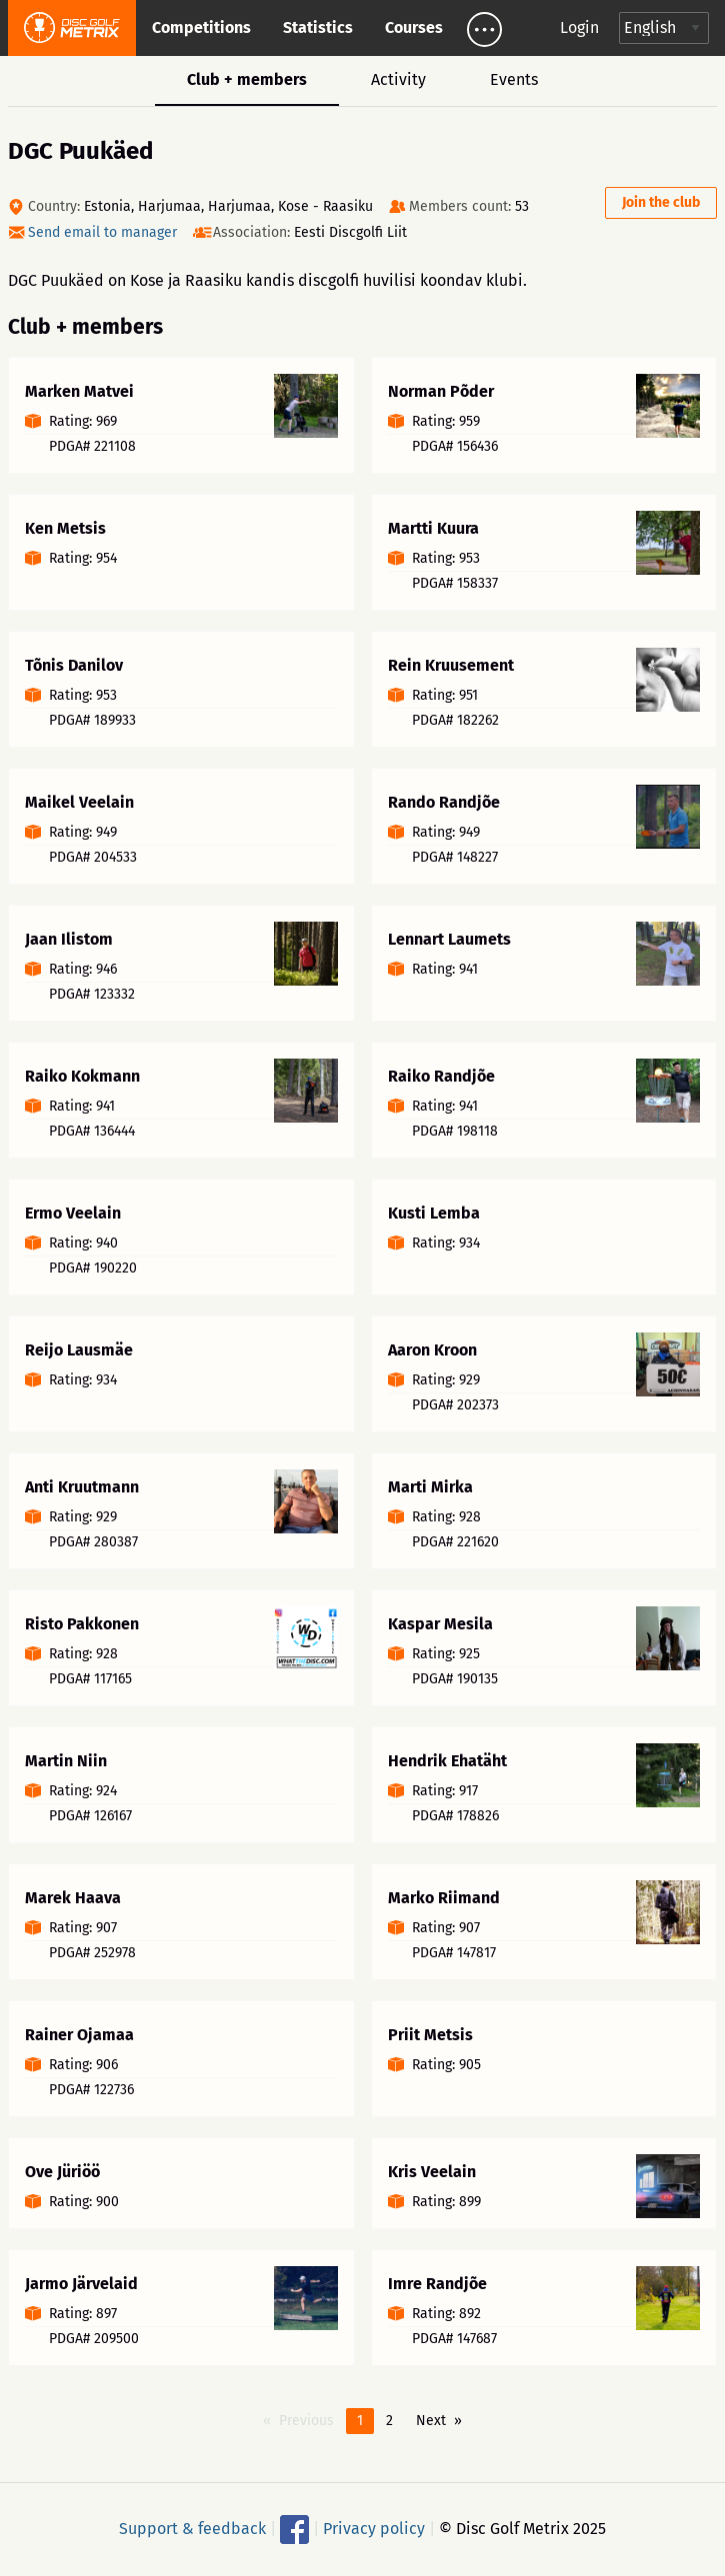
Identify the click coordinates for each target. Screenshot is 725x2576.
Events (514, 79)
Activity (398, 79)
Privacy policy (374, 2527)
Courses (414, 27)
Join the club (661, 202)
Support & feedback (192, 2527)
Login (579, 27)
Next (431, 2420)
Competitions (201, 27)
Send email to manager (102, 232)
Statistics (318, 27)
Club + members (247, 79)
